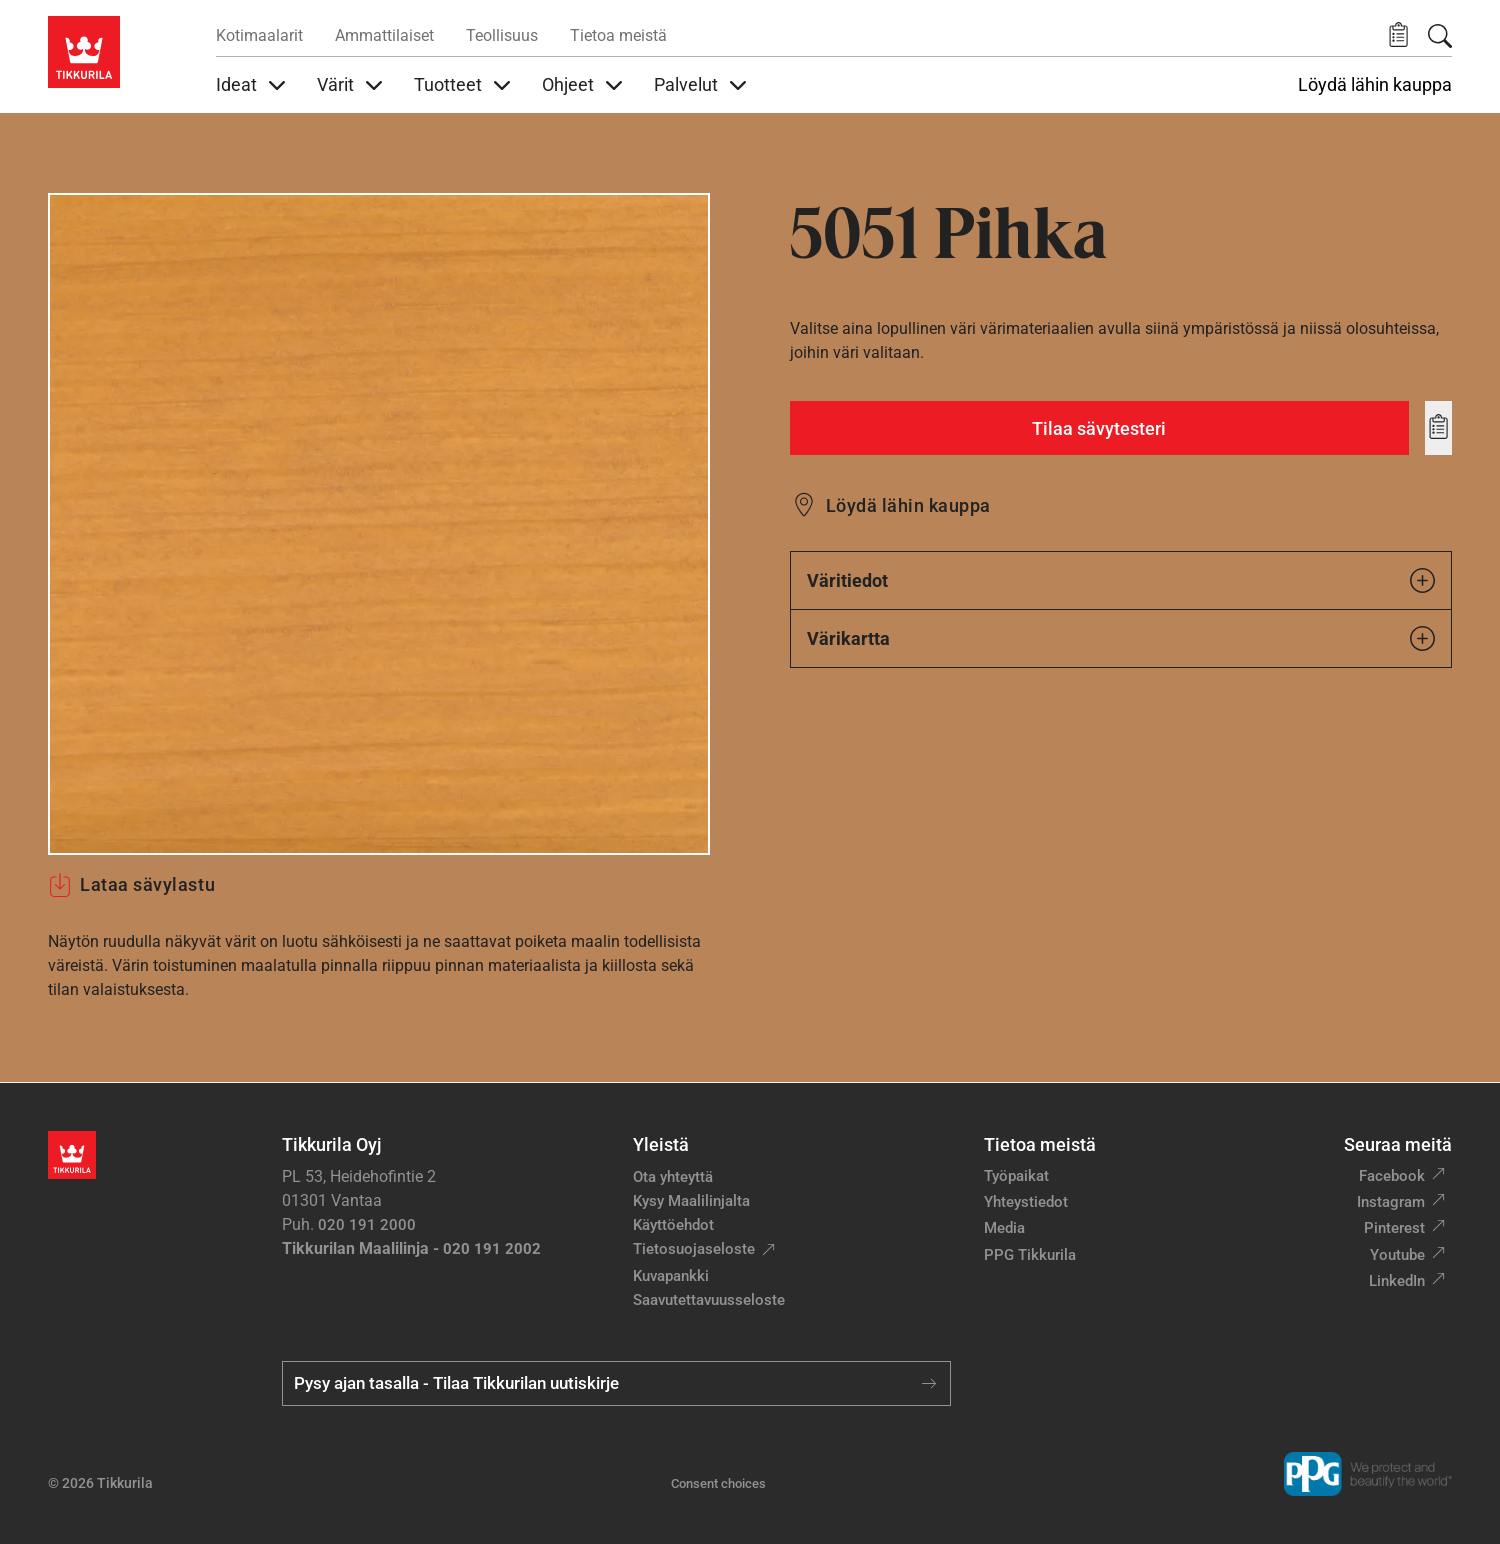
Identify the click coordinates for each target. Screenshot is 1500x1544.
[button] (1398, 35)
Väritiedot (1121, 580)
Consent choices (718, 1483)
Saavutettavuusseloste (709, 1300)
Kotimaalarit (259, 35)
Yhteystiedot (1026, 1202)
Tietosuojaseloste (694, 1249)
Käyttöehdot (673, 1225)
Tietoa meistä (618, 35)
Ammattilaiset (384, 35)
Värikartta (1121, 638)
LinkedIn (1397, 1281)
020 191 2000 (367, 1225)
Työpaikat (1016, 1176)
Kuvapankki (671, 1276)
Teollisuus (502, 35)
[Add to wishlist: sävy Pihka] (1438, 428)
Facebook (1392, 1176)
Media (1004, 1228)
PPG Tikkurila (1030, 1255)
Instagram (1391, 1202)
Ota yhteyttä (673, 1177)
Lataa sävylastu (131, 885)
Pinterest (1394, 1228)
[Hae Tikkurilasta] (1440, 36)
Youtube (1397, 1255)
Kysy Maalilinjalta (691, 1201)
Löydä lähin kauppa (1375, 85)
